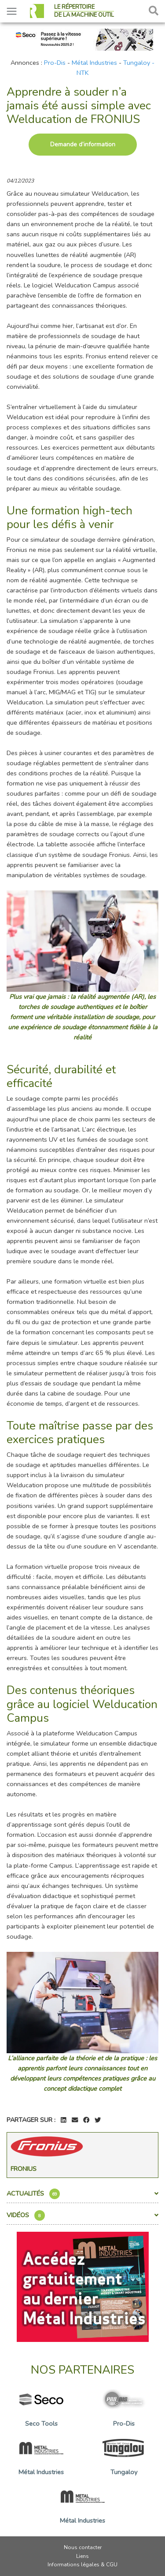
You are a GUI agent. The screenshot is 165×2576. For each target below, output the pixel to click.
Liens (82, 2556)
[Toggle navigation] (11, 11)
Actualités (82, 2194)
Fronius (24, 2168)
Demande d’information (82, 144)
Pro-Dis (55, 62)
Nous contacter (83, 2547)
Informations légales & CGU (82, 2564)
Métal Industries (94, 62)
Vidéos (82, 2215)
